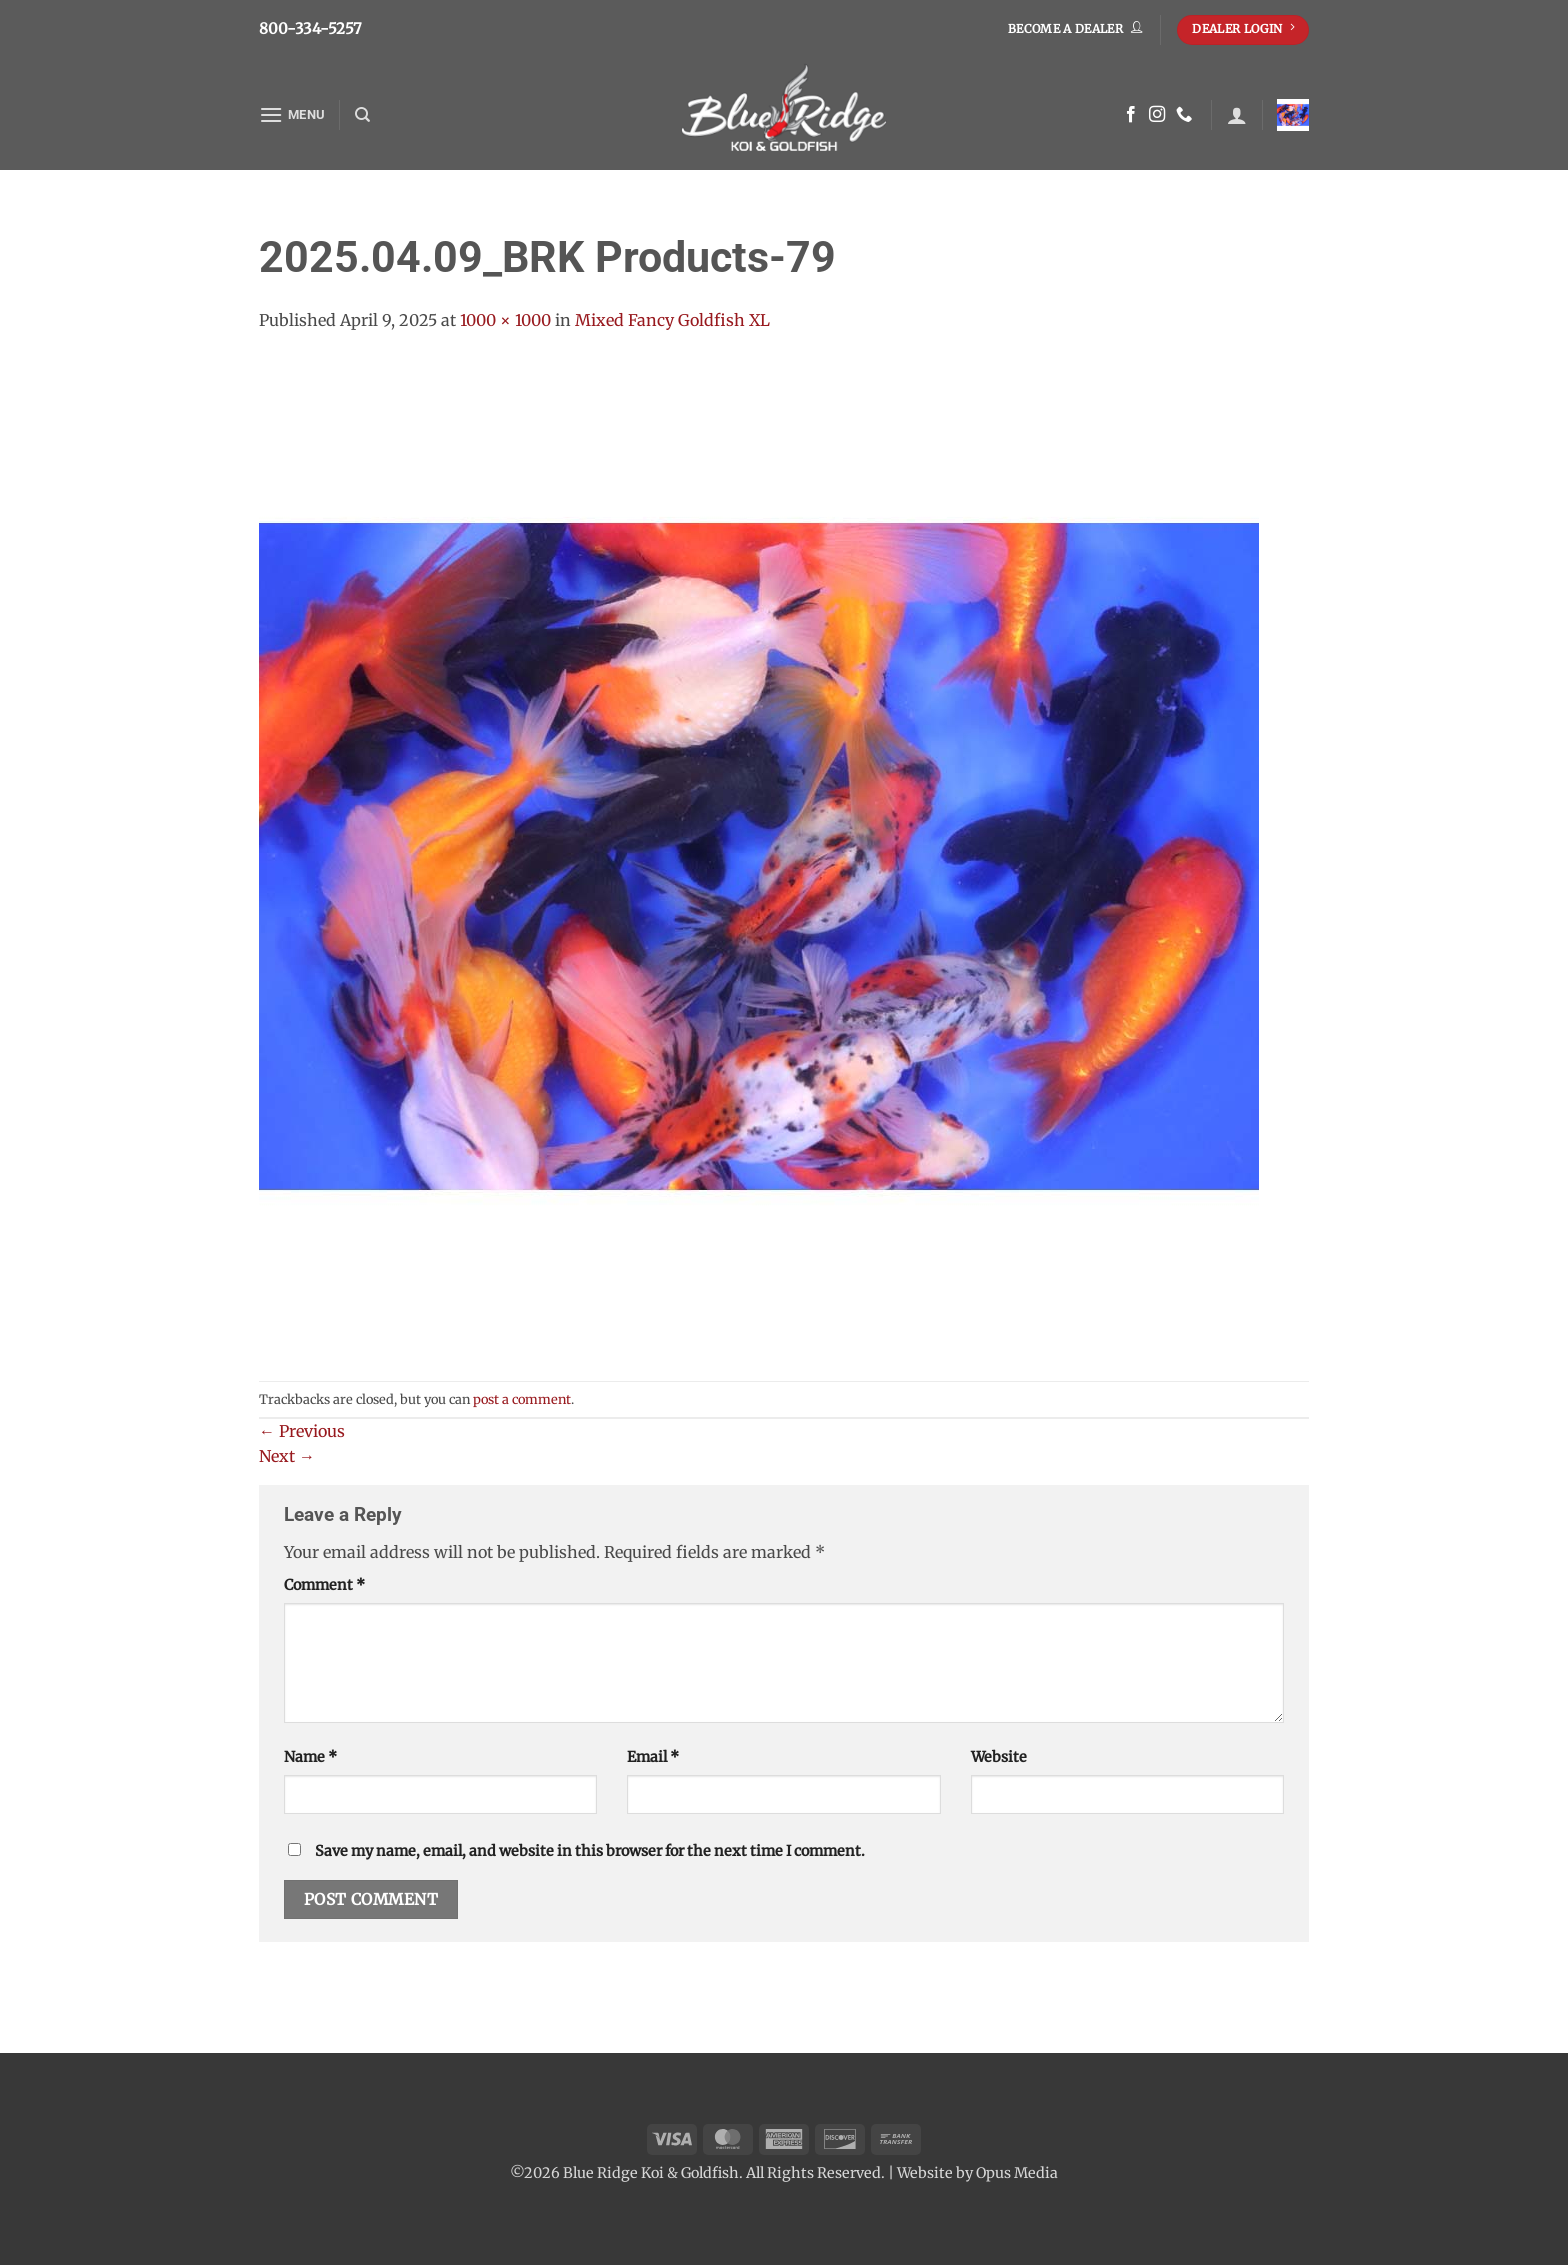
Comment (324, 1585)
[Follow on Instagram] (1157, 115)
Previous (302, 1431)
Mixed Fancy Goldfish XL (672, 320)
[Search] (362, 115)
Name (310, 1757)
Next (287, 1456)
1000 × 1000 (505, 320)
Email (653, 1757)
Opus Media (1017, 2173)
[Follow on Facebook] (1131, 115)
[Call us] (1184, 115)
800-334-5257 (310, 28)
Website (999, 1757)
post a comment (522, 1399)
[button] (292, 114)
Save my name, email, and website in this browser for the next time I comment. (590, 1851)
